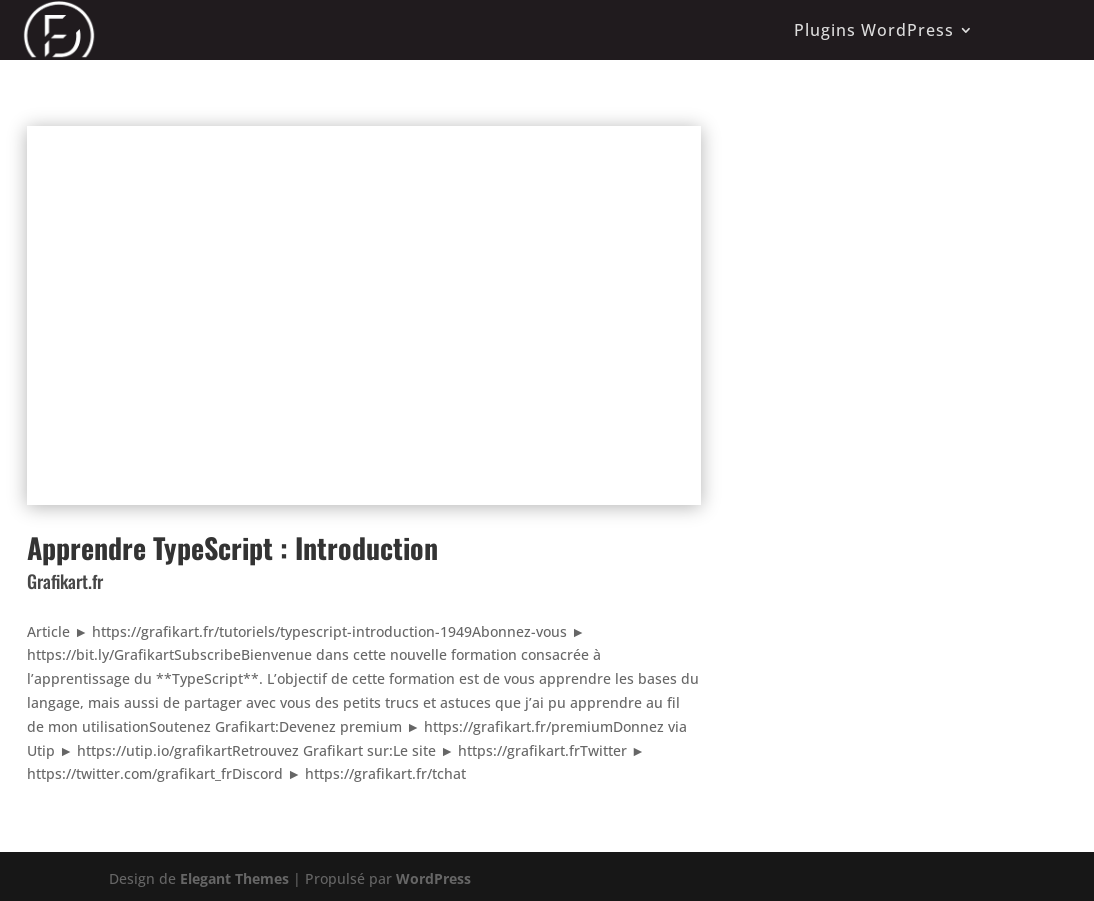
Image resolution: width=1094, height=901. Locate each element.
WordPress (433, 878)
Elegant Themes (234, 878)
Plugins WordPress (874, 30)
